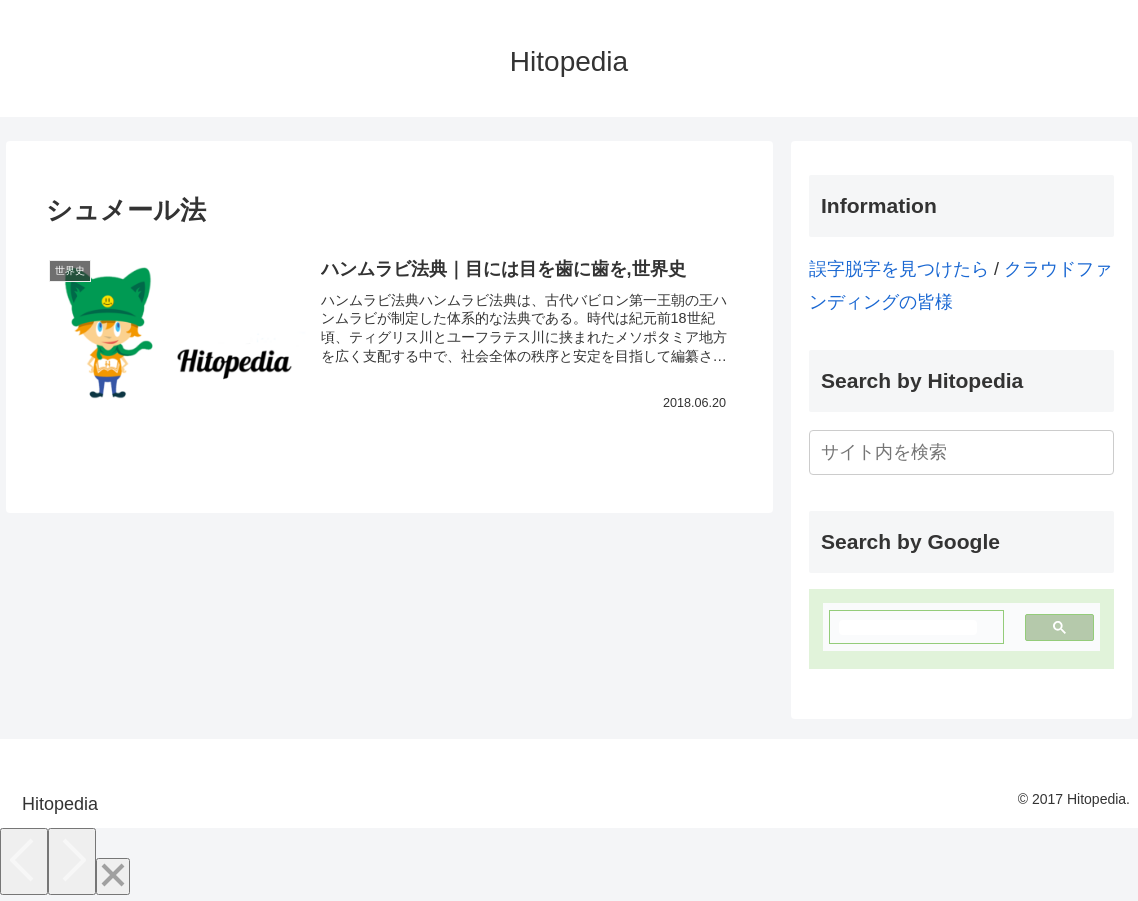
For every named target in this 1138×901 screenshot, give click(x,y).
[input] (961, 452)
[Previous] (24, 861)
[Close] (113, 876)
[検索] (908, 627)
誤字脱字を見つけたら (899, 269)
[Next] (72, 861)
